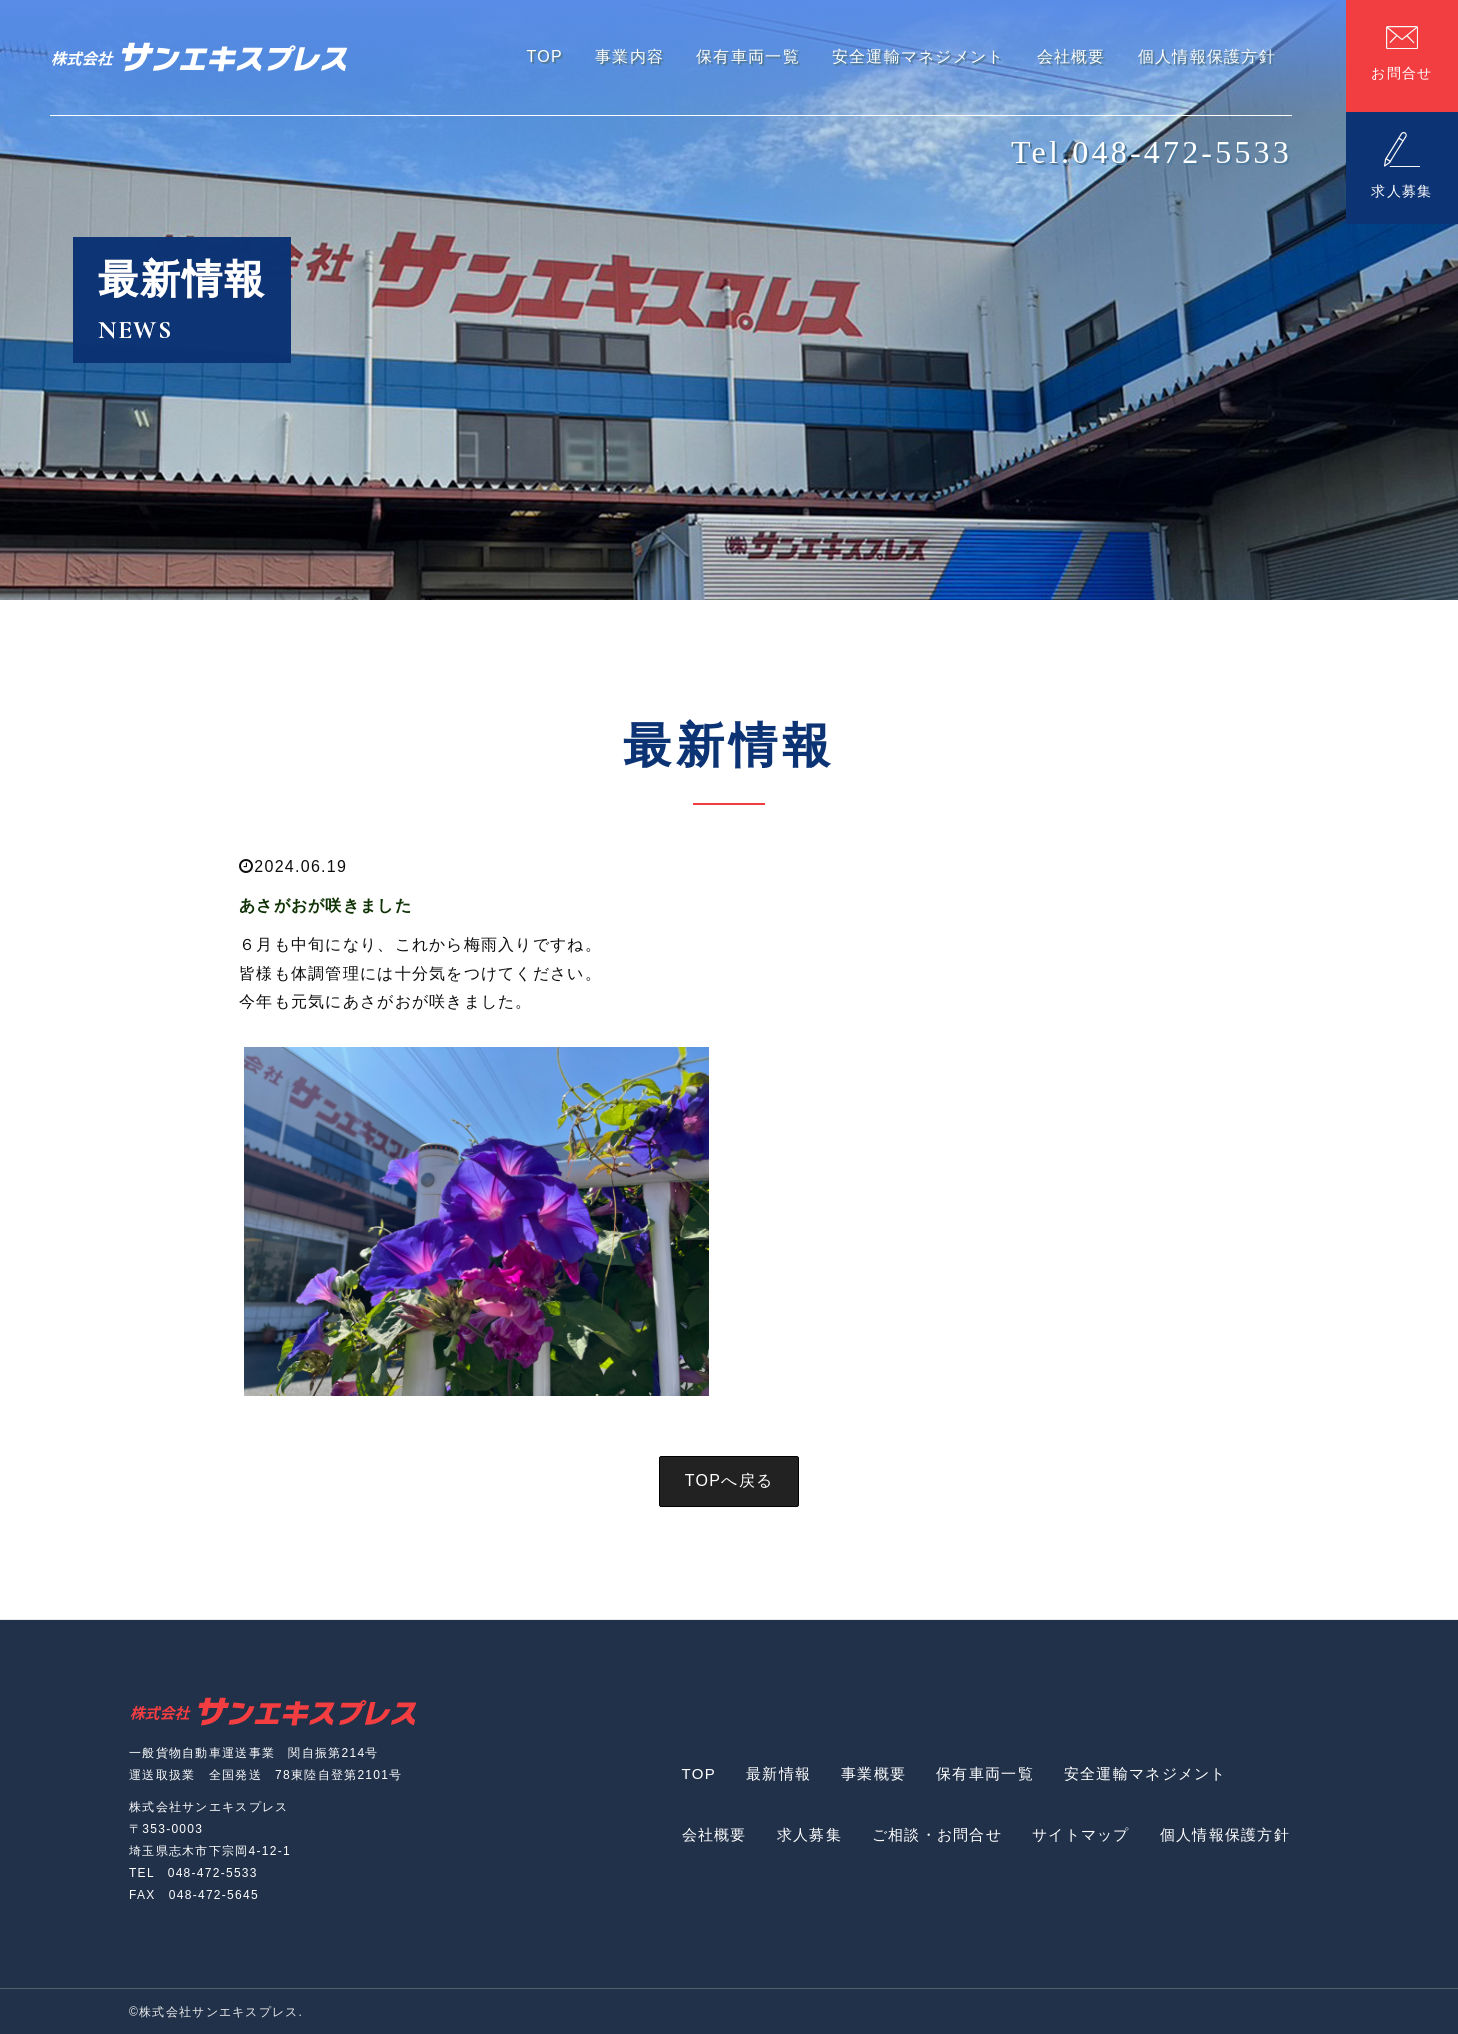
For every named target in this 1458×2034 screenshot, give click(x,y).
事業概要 (873, 1773)
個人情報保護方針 (1225, 1834)
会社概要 (714, 1834)
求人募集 (809, 1834)
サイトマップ (1081, 1834)
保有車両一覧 (985, 1773)
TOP (699, 1773)
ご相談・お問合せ (937, 1834)
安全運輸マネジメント (1145, 1773)
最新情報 (778, 1773)
